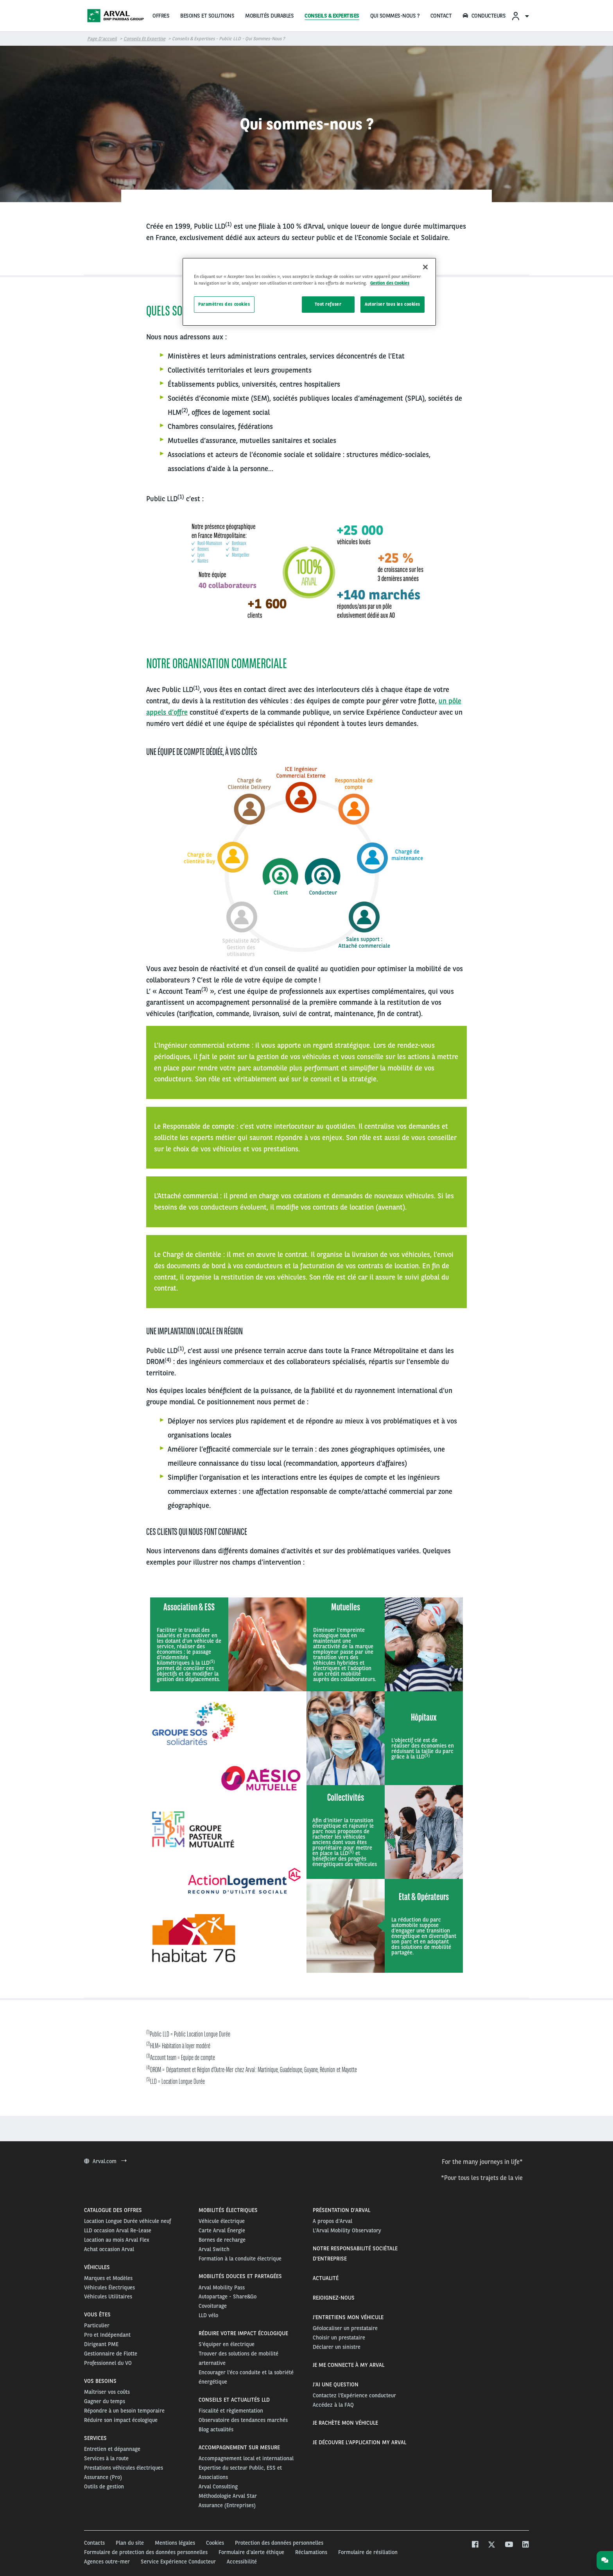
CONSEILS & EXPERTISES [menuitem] (332, 16)
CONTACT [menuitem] (441, 16)
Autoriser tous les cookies (392, 304)
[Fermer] (425, 267)
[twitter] (491, 2545)
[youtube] (508, 2545)
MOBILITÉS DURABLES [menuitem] (269, 16)
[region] (309, 292)
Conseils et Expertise (144, 38)
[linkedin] (525, 2545)
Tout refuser (328, 304)
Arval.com (105, 2161)
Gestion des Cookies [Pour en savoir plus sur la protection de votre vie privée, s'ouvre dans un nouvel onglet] (389, 283)
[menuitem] (520, 16)
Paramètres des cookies (224, 304)
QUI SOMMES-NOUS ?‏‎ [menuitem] (394, 16)
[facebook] (475, 2545)
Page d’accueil (102, 38)
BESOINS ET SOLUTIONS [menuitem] (207, 16)
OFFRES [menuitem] (160, 16)
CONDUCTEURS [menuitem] (483, 16)
